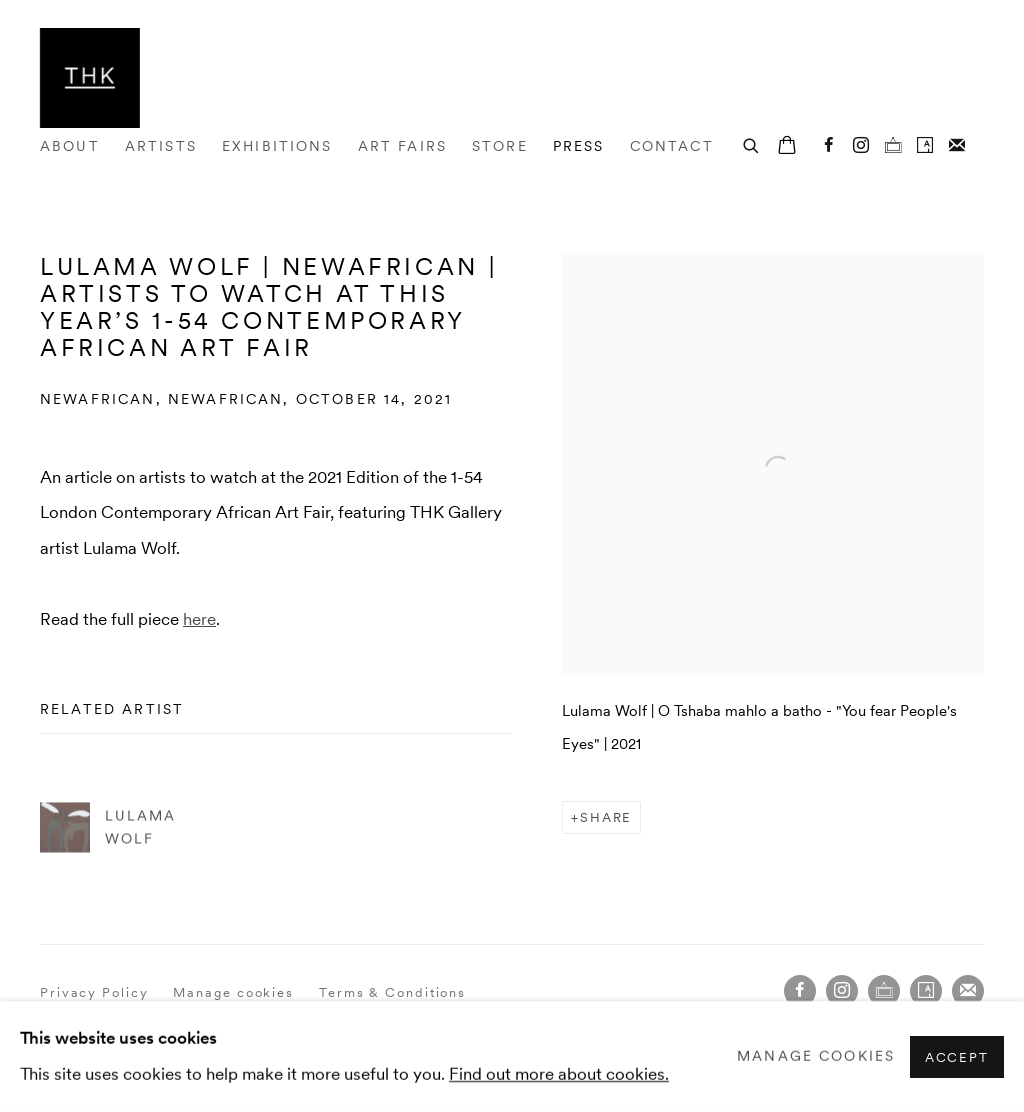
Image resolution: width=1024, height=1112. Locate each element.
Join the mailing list (957, 146)
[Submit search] (752, 143)
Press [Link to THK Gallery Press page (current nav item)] (579, 146)
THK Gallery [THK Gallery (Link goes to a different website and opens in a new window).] (90, 78)
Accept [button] (957, 1056)
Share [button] (606, 817)
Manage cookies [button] (233, 992)
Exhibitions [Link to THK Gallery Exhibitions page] (277, 146)
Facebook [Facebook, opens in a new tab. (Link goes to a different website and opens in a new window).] (829, 146)
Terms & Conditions (392, 992)
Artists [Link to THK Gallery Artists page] (161, 146)
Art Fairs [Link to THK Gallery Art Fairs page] (402, 146)
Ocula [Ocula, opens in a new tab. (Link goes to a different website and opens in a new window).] (893, 146)
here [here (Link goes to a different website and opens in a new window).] (199, 619)
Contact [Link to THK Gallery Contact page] (672, 146)
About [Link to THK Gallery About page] (70, 146)
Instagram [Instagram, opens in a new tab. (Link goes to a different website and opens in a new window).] (861, 146)
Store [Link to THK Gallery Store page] (500, 146)
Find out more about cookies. (559, 1073)
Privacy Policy (94, 992)
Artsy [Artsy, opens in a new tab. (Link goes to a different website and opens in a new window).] (925, 146)
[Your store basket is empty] (787, 147)
